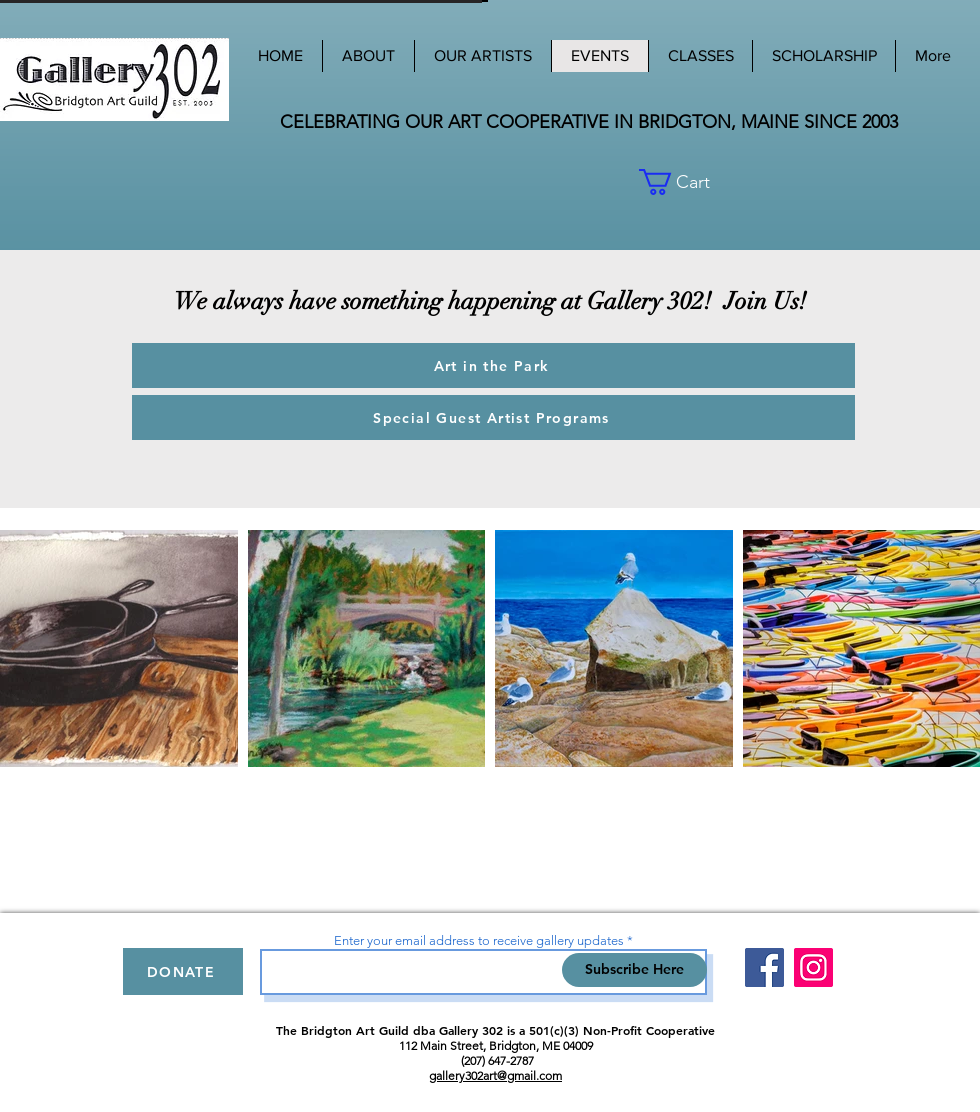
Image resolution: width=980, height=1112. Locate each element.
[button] (713, 182)
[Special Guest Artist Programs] (493, 417)
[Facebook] (764, 967)
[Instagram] (813, 967)
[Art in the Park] (493, 365)
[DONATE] (183, 971)
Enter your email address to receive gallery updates (479, 940)
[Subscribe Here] (634, 970)
